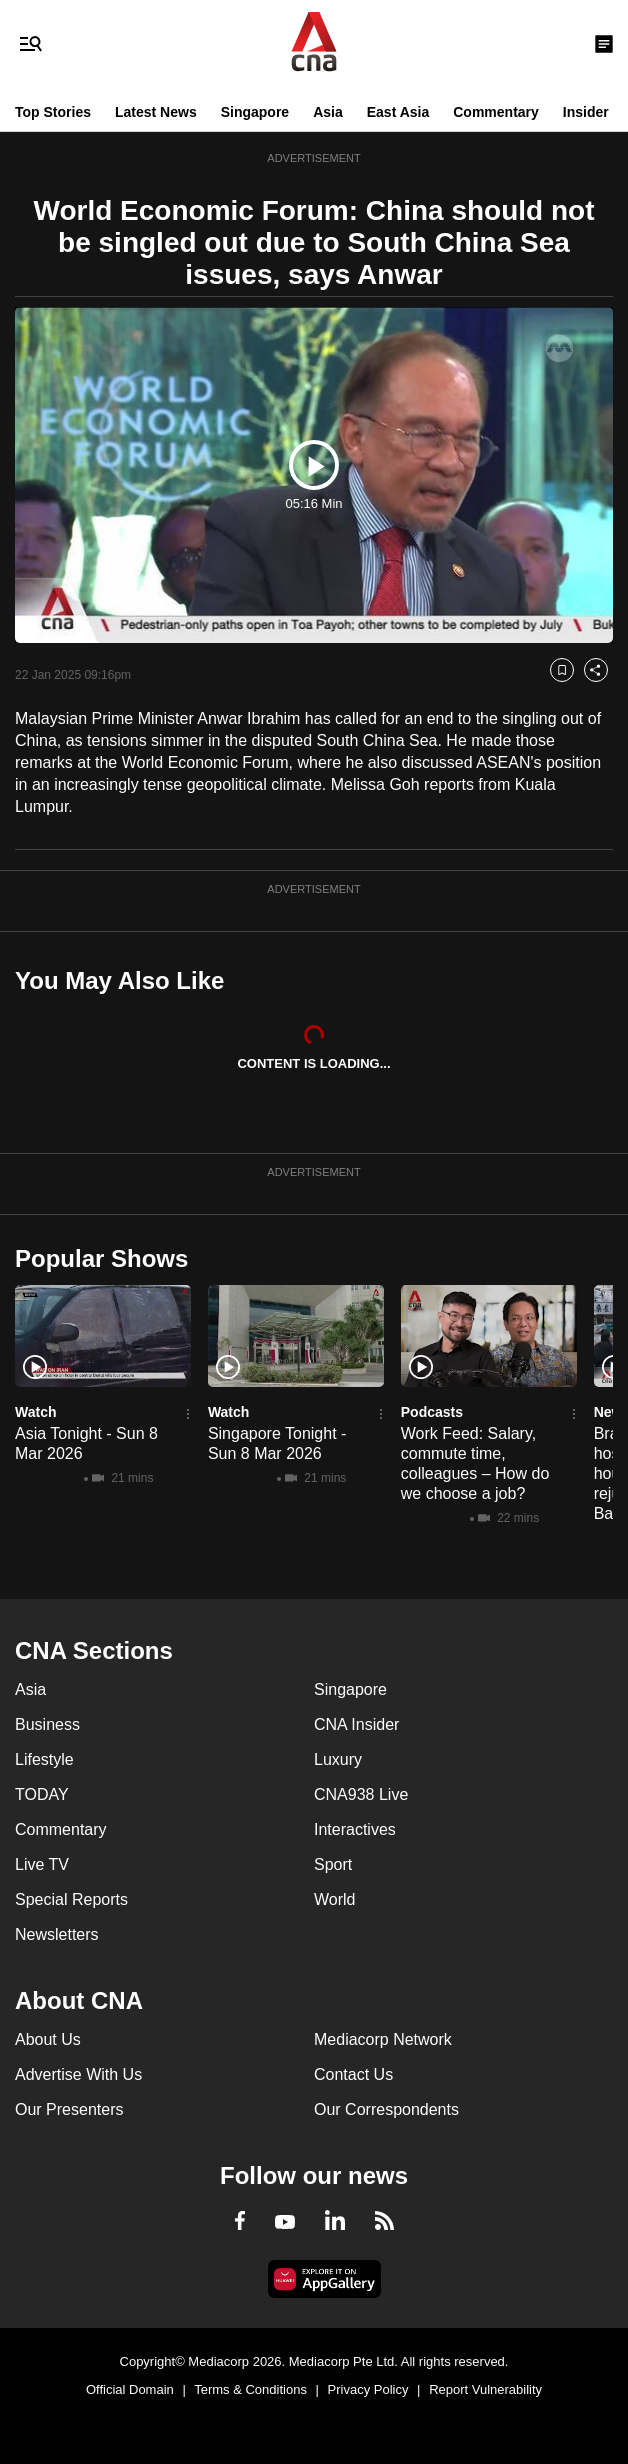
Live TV (42, 1864)
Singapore (255, 112)
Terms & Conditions (250, 2389)
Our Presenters (69, 2109)
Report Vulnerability (485, 2389)
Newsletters (57, 1934)
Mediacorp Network (383, 2039)
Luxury (338, 1759)
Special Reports (71, 1899)
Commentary (496, 112)
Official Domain (130, 2389)
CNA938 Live (361, 1794)
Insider (586, 112)
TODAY (42, 1794)
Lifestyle (44, 1759)
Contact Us (353, 2074)
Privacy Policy (368, 2389)
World (335, 1899)
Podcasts (432, 1412)
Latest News (156, 112)
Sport (333, 1864)
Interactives (355, 1829)
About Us (48, 2039)
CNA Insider (356, 1724)
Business (47, 1724)
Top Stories (53, 112)
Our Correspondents (386, 2109)
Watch (35, 1412)
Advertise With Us (78, 2074)
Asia (328, 112)
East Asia (398, 112)
